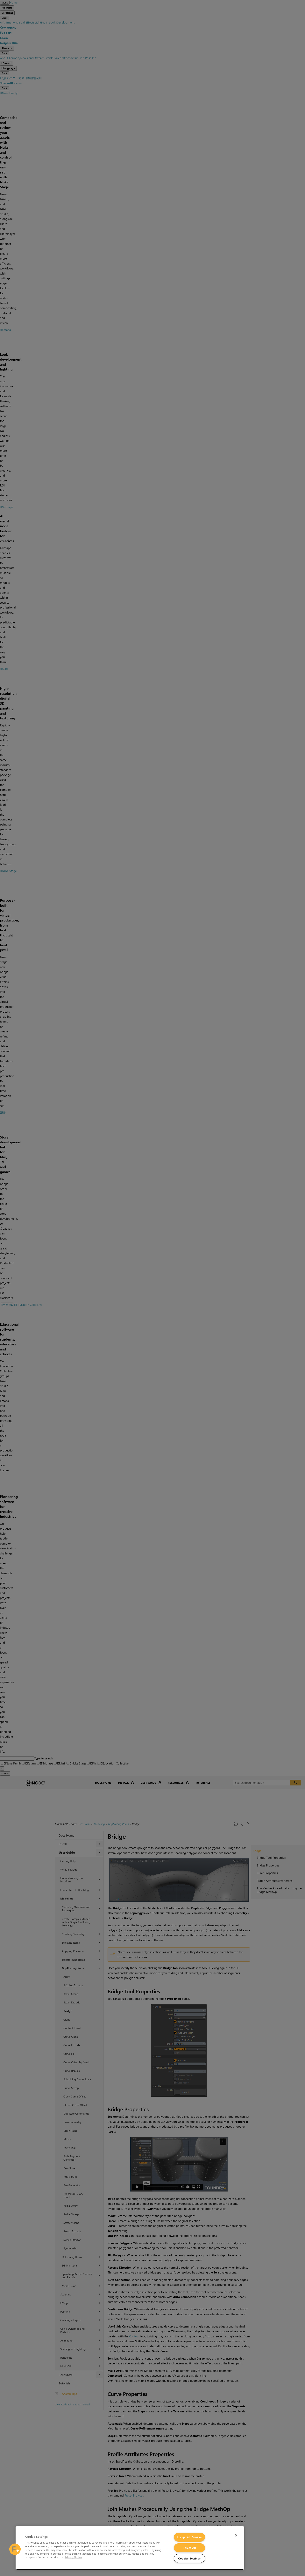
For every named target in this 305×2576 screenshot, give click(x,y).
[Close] (236, 2535)
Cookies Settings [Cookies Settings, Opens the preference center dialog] (189, 2558)
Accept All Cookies (189, 2537)
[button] (15, 2549)
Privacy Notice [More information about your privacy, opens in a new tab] (73, 2557)
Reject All (189, 2548)
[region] (130, 2548)
